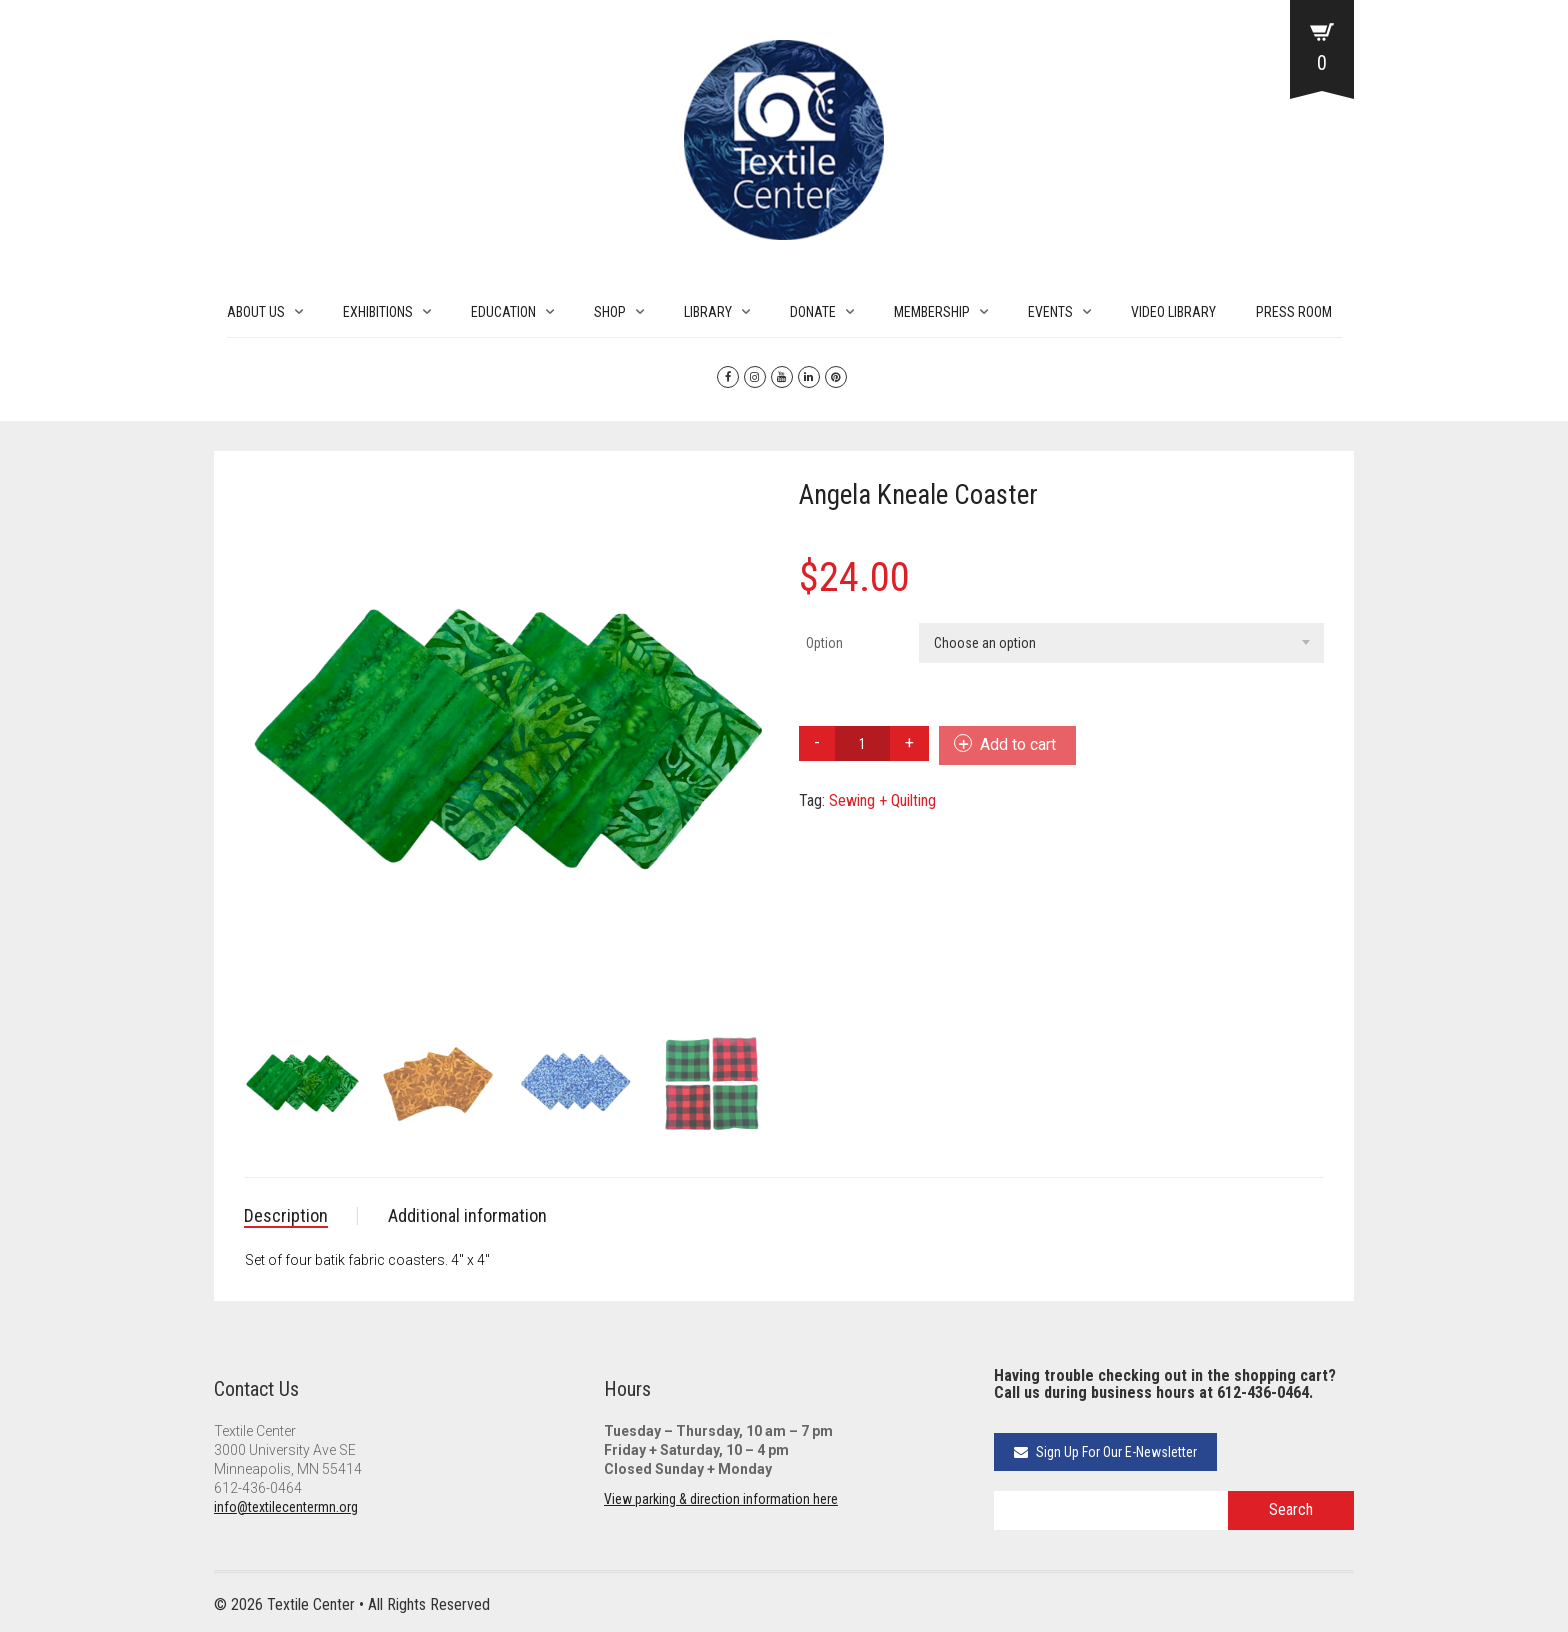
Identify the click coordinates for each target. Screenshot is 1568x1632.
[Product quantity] (862, 743)
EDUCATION (503, 312)
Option (824, 643)
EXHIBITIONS (378, 312)
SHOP (610, 312)
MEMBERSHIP (932, 312)
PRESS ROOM (1294, 312)
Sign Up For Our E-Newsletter (1105, 1452)
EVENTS (1050, 312)
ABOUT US (256, 312)
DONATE (813, 312)
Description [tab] (286, 1215)
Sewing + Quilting (882, 800)
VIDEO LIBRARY (1173, 312)
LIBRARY (708, 312)
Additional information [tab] (467, 1215)
